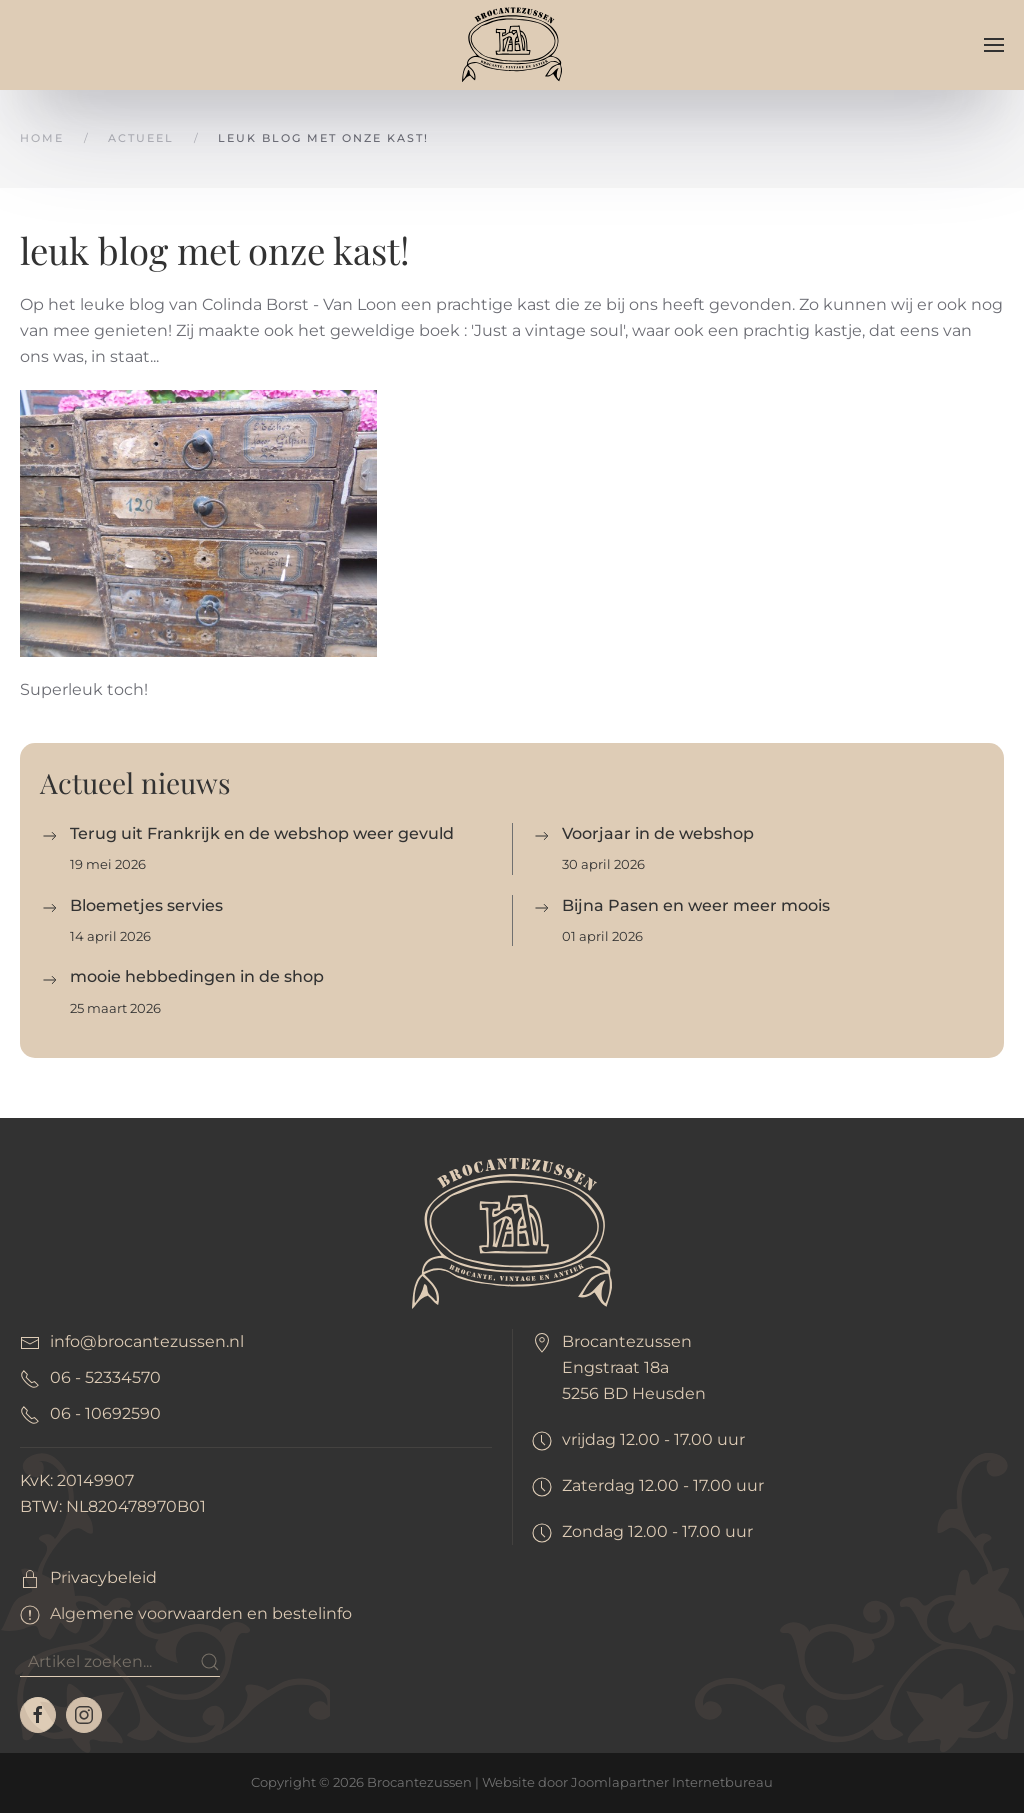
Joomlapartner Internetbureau (672, 1782)
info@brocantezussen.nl (147, 1341)
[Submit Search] (210, 1662)
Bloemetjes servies (146, 905)
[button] (994, 45)
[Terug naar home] (512, 44)
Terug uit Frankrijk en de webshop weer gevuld (262, 833)
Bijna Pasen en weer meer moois (696, 905)
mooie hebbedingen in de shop (197, 976)
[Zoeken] (120, 1662)
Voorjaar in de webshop (658, 833)
